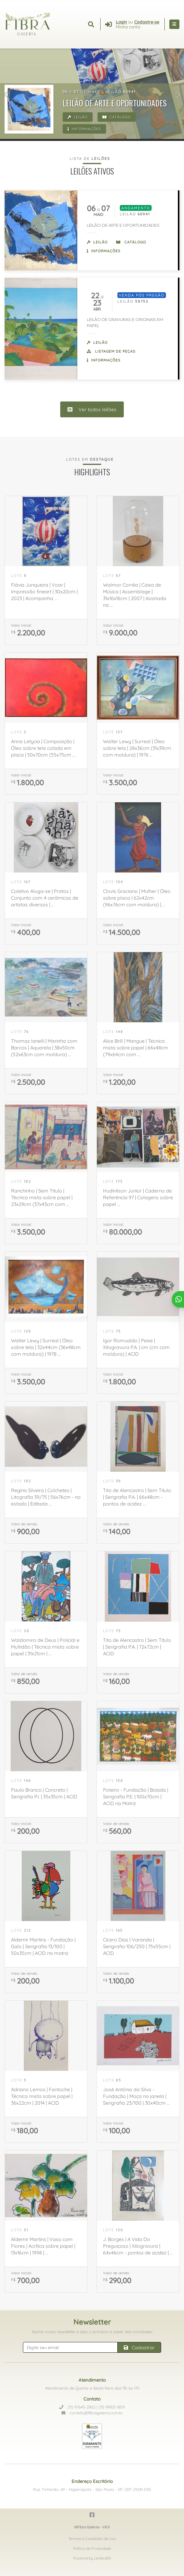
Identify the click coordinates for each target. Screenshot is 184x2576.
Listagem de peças (111, 351)
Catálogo (116, 117)
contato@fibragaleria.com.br (92, 2412)
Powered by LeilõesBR (92, 2558)
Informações (84, 129)
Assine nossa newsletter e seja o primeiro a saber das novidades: (92, 2331)
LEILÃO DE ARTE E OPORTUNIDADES (123, 225)
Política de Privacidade (92, 2548)
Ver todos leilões (92, 409)
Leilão (78, 117)
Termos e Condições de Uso (92, 2538)
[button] (6, 94)
